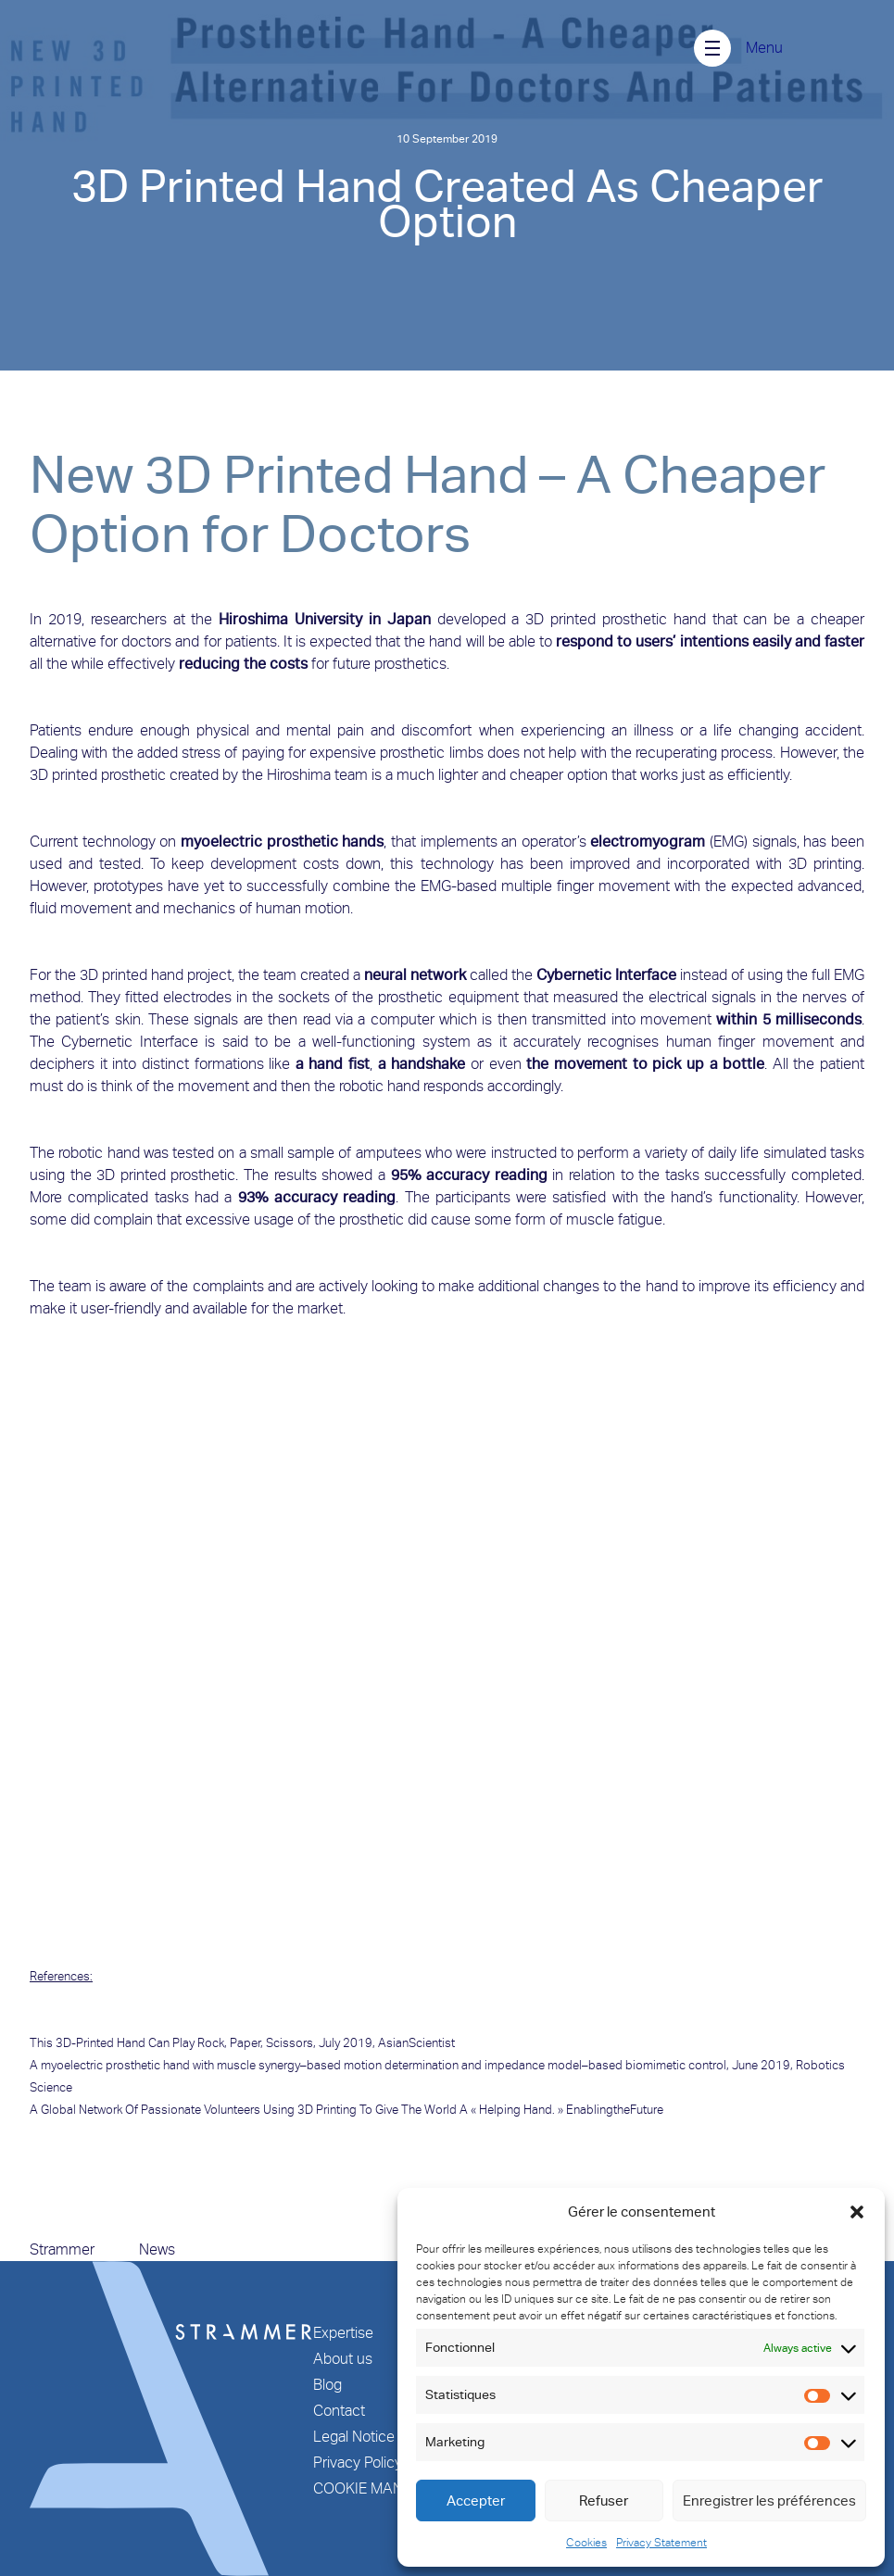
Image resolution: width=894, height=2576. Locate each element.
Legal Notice (354, 2436)
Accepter (476, 2501)
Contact (339, 2410)
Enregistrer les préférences (769, 2501)
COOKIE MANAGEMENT (392, 2488)
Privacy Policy (357, 2462)
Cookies (586, 2542)
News (157, 2249)
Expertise (343, 2333)
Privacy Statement (661, 2542)
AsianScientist (416, 2043)
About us (342, 2359)
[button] (857, 2212)
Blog (327, 2385)
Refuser (603, 2501)
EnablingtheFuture (614, 2110)
